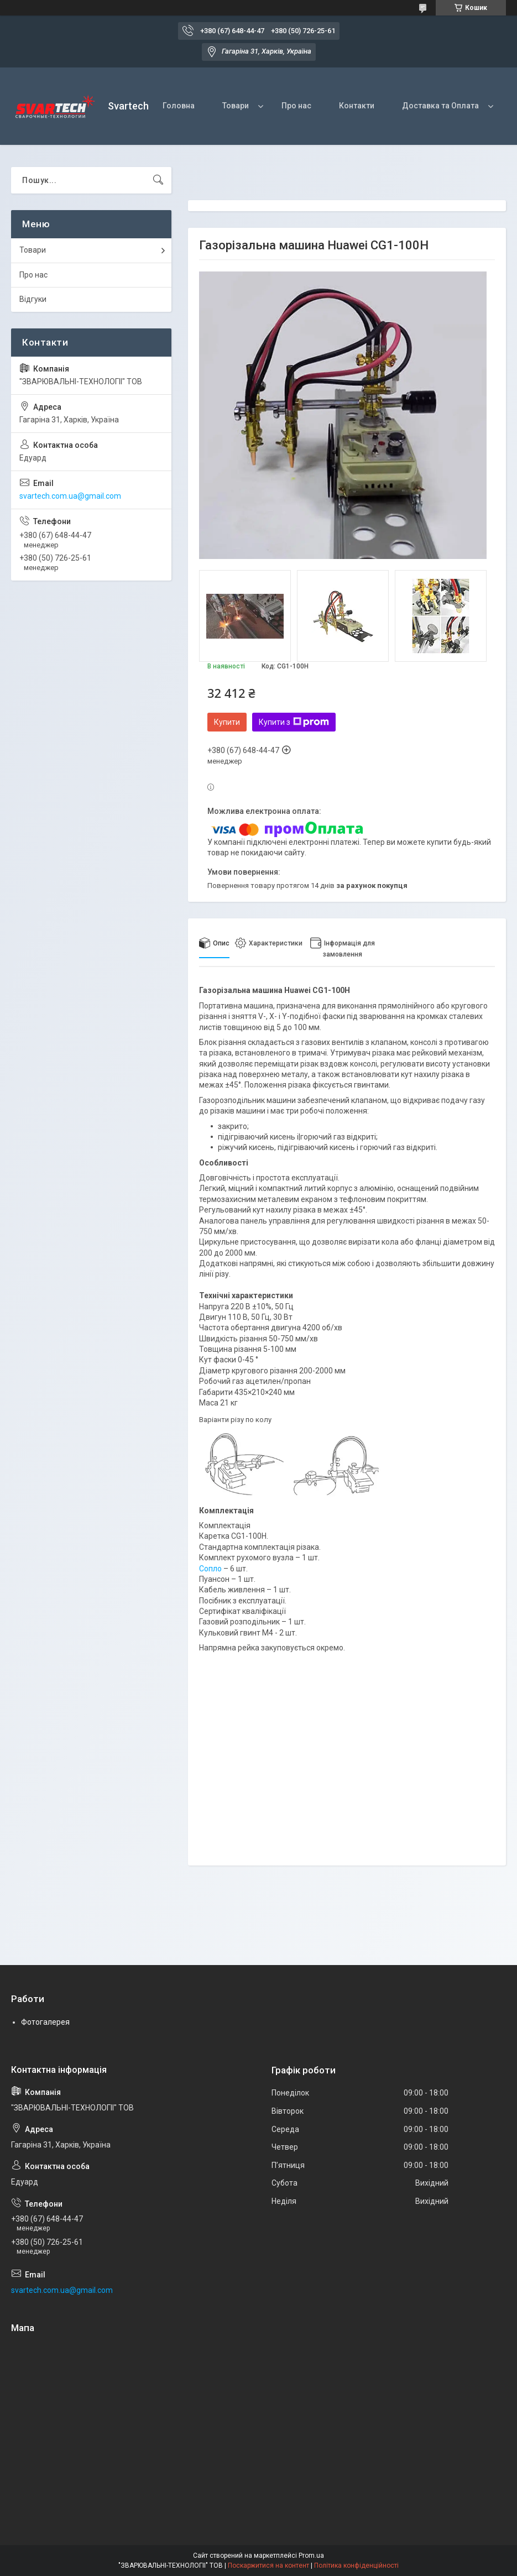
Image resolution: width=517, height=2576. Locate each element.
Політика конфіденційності (356, 2565)
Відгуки (32, 299)
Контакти (356, 105)
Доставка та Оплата (440, 105)
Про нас (296, 105)
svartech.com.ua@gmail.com (70, 496)
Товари (235, 105)
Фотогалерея (45, 2022)
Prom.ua (311, 2555)
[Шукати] (158, 180)
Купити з (294, 722)
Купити (227, 722)
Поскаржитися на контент (268, 2565)
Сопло (210, 1568)
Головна (179, 105)
